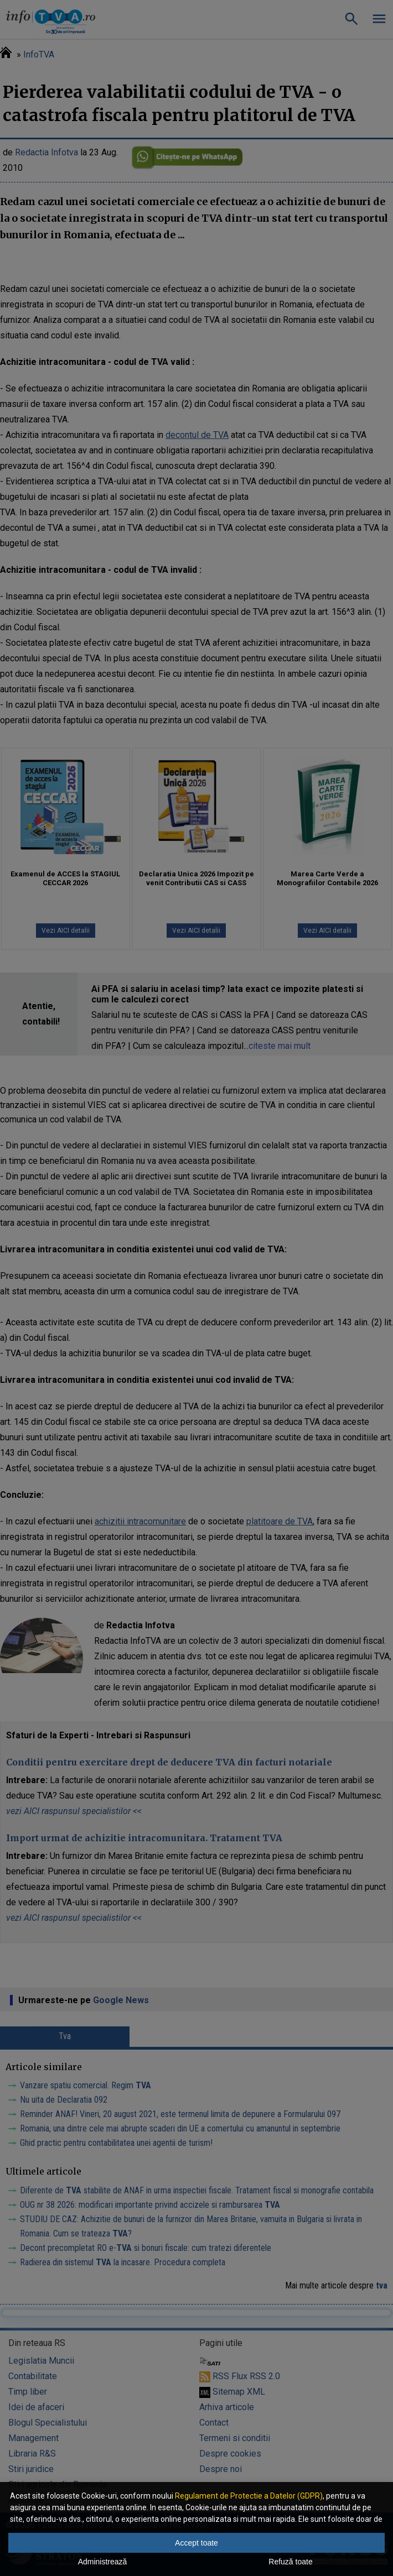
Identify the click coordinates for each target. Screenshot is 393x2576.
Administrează (102, 2561)
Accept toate (196, 2542)
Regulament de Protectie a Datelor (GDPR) (249, 2495)
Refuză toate (290, 2561)
